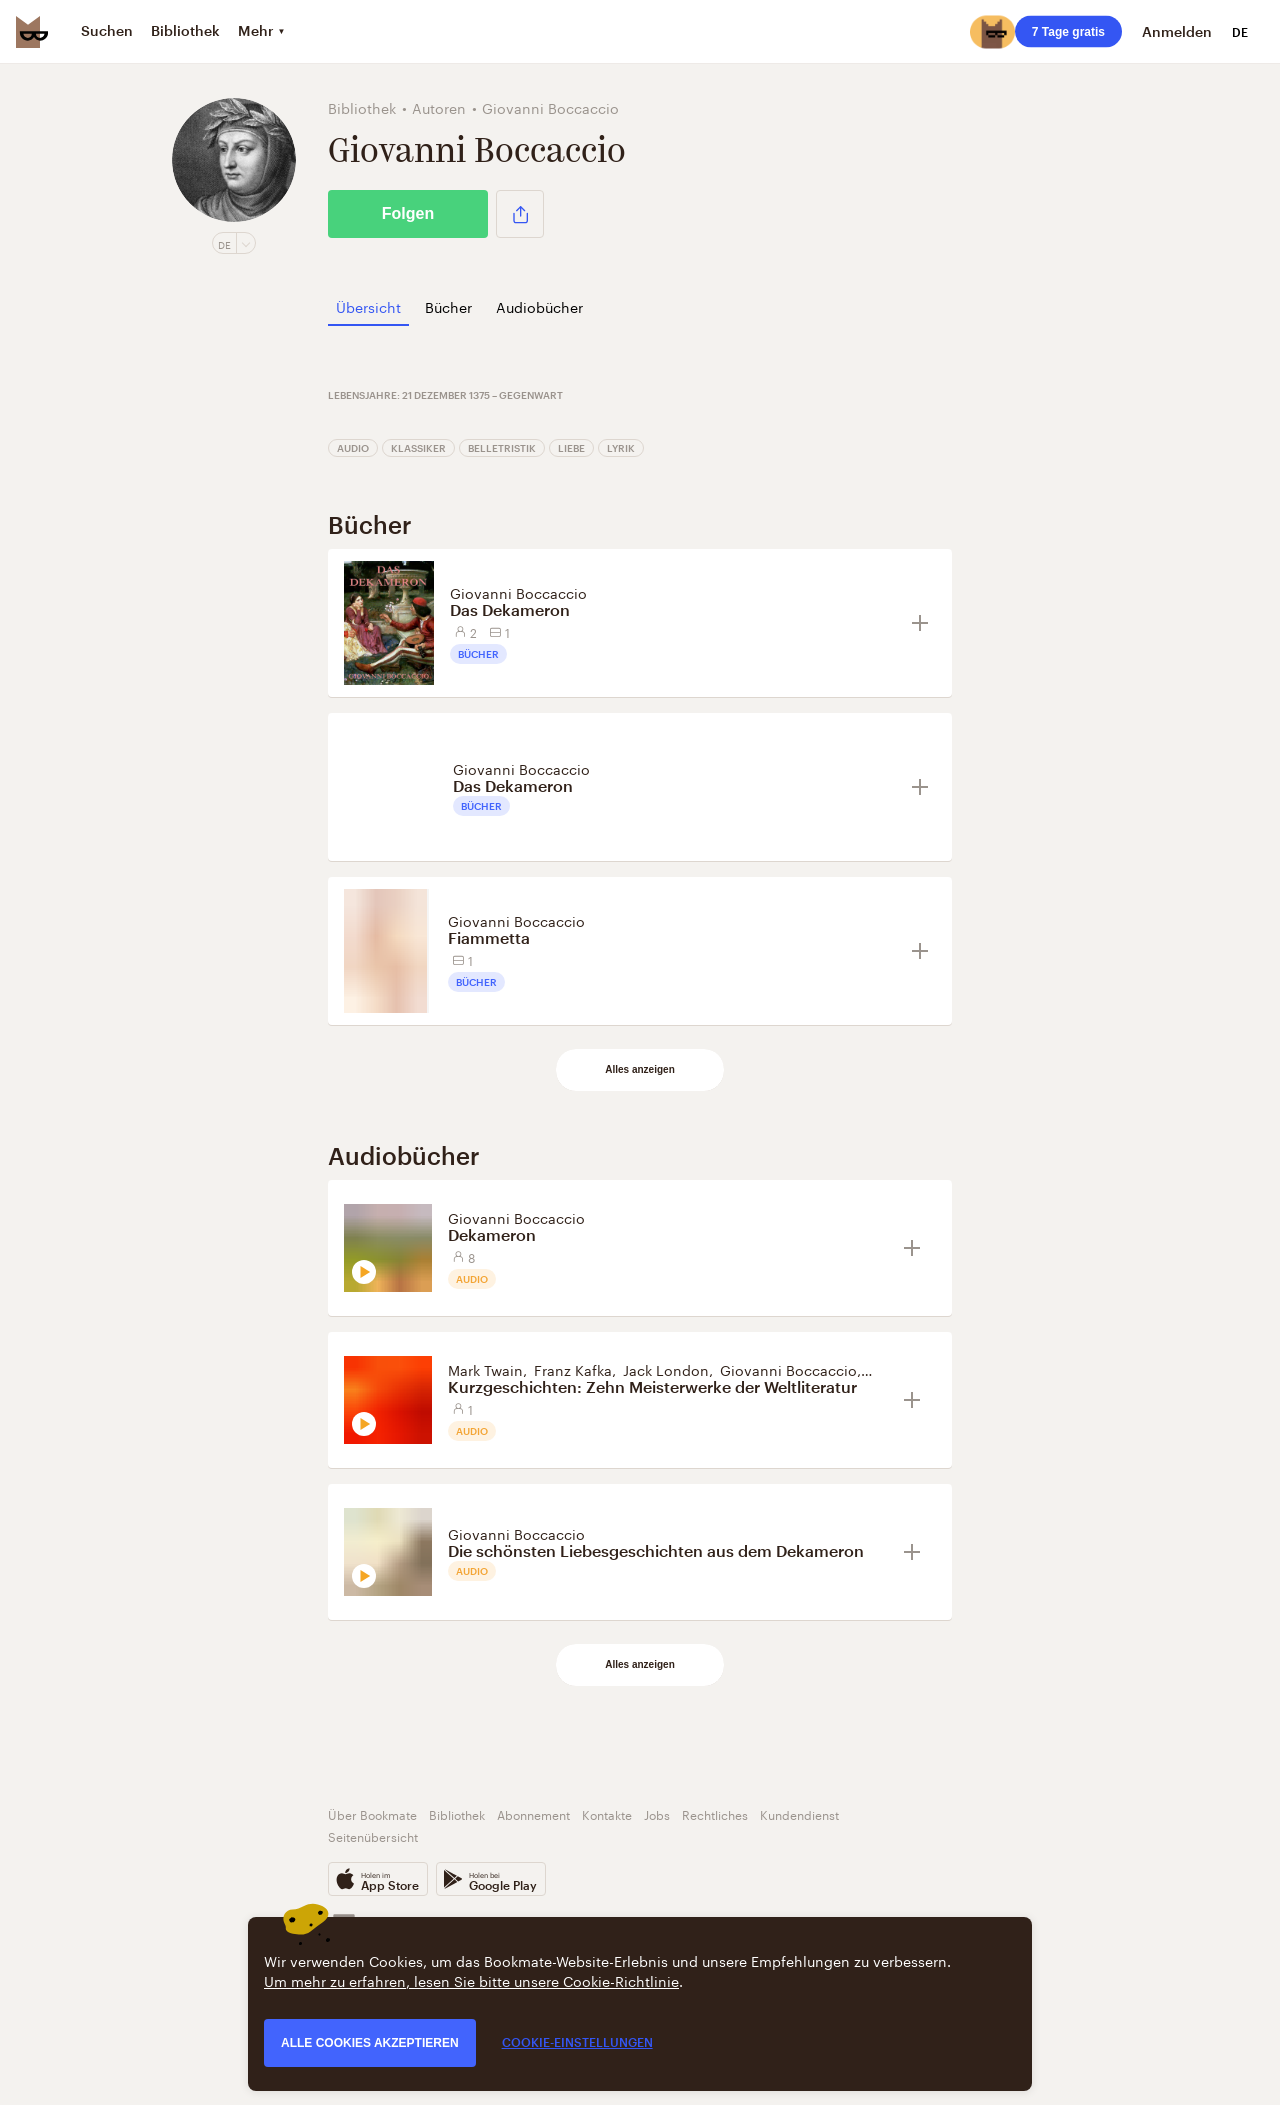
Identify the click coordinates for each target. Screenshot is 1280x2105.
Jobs (657, 1813)
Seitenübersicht (373, 1835)
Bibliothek (457, 1813)
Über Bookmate (372, 1813)
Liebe (571, 448)
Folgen (408, 213)
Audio (353, 448)
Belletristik (502, 448)
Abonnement (533, 1813)
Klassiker (418, 448)
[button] (520, 214)
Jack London (666, 1369)
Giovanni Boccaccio (518, 592)
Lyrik (621, 448)
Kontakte (607, 1813)
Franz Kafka (573, 1369)
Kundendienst (799, 1813)
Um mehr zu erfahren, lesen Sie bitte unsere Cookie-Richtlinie (471, 1980)
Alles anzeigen (639, 1069)
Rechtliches (715, 1813)
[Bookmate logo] (32, 32)
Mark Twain (485, 1369)
